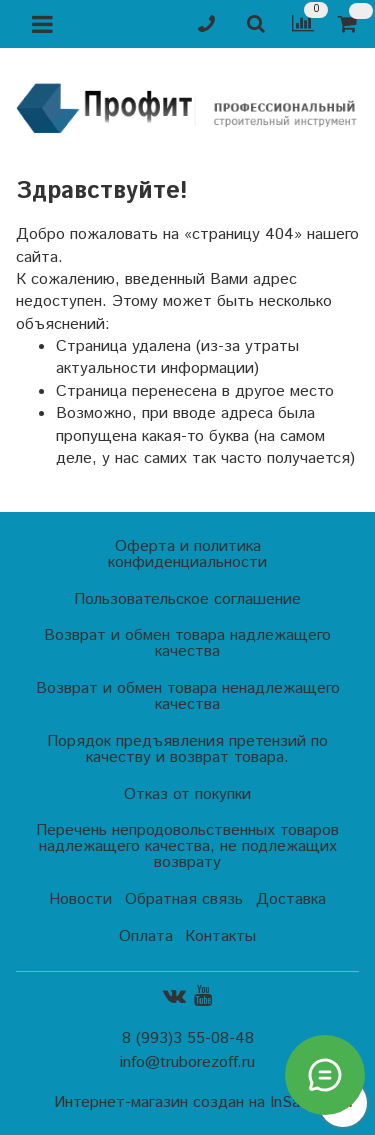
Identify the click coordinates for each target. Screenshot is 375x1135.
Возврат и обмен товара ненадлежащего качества (188, 696)
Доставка (291, 899)
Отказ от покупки (187, 794)
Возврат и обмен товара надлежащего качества (187, 643)
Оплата (146, 936)
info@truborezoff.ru (187, 1062)
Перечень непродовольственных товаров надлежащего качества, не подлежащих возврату (187, 846)
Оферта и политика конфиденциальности (187, 554)
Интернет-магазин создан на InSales (187, 1103)
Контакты (220, 936)
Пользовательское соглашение (187, 599)
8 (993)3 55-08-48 (188, 1038)
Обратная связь (184, 899)
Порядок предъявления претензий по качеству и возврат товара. (187, 749)
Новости (80, 899)
